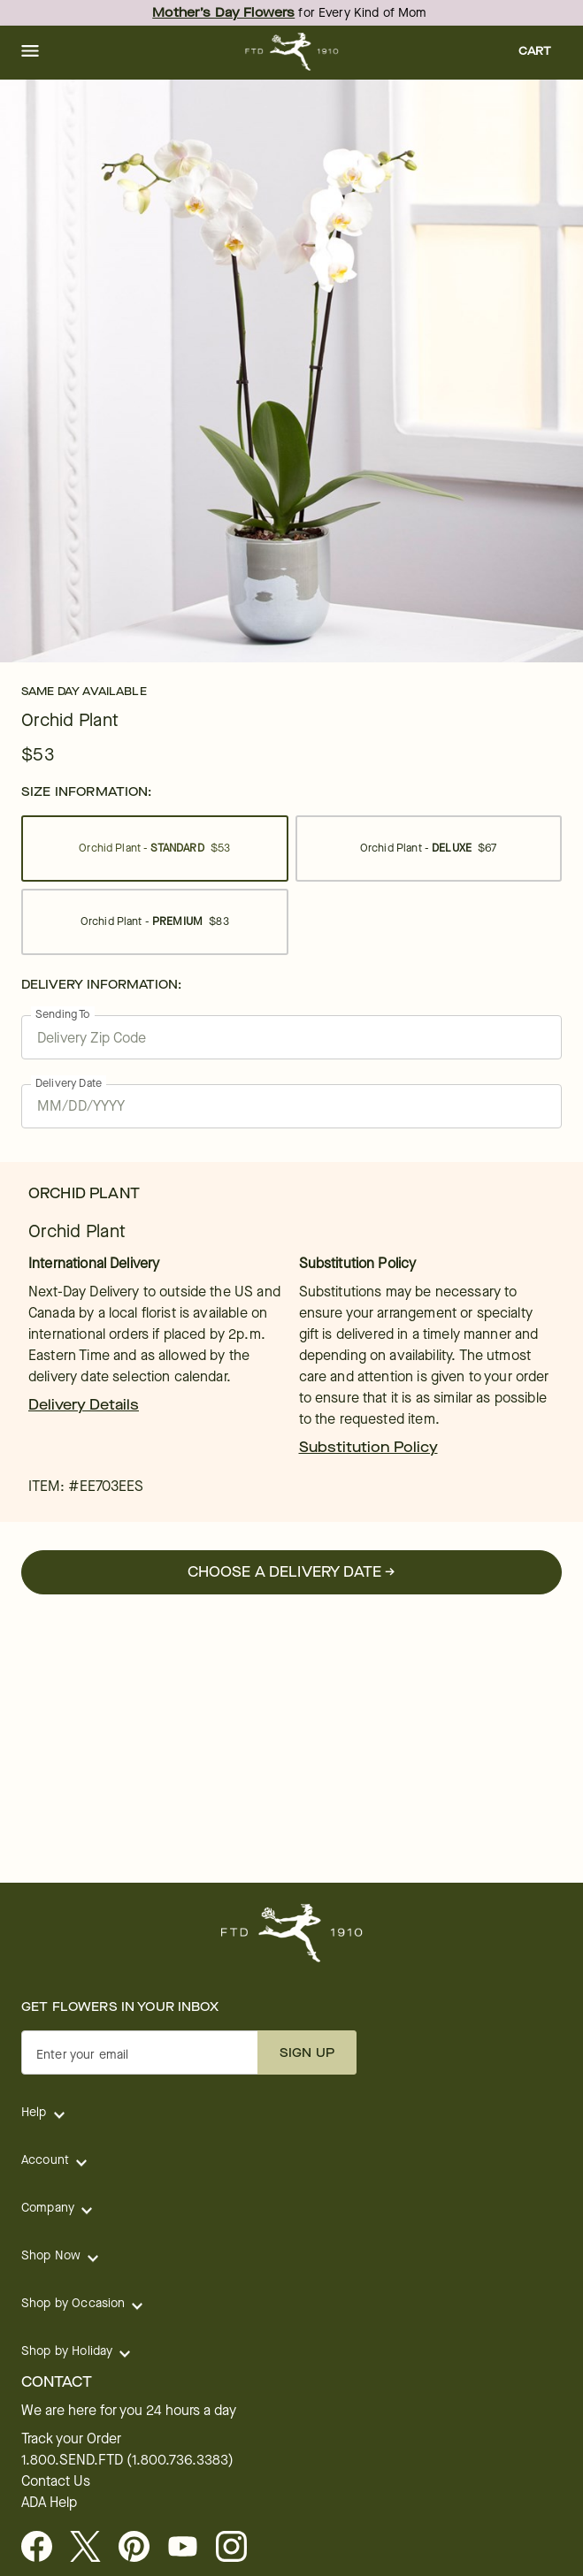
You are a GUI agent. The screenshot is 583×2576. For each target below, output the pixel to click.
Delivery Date (68, 1082)
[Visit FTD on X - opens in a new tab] (92, 2548)
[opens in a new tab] (189, 2548)
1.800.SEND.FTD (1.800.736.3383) (127, 2460)
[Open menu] (30, 52)
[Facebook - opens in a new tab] (43, 2548)
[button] (30, 52)
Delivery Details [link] (83, 1404)
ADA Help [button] (49, 2503)
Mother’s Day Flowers (223, 12)
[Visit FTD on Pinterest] (141, 2548)
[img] (291, 371)
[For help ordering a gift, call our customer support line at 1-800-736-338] (291, 52)
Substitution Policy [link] (368, 1447)
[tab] (291, 371)
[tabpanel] (291, 371)
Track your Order (71, 2439)
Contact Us (55, 2481)
